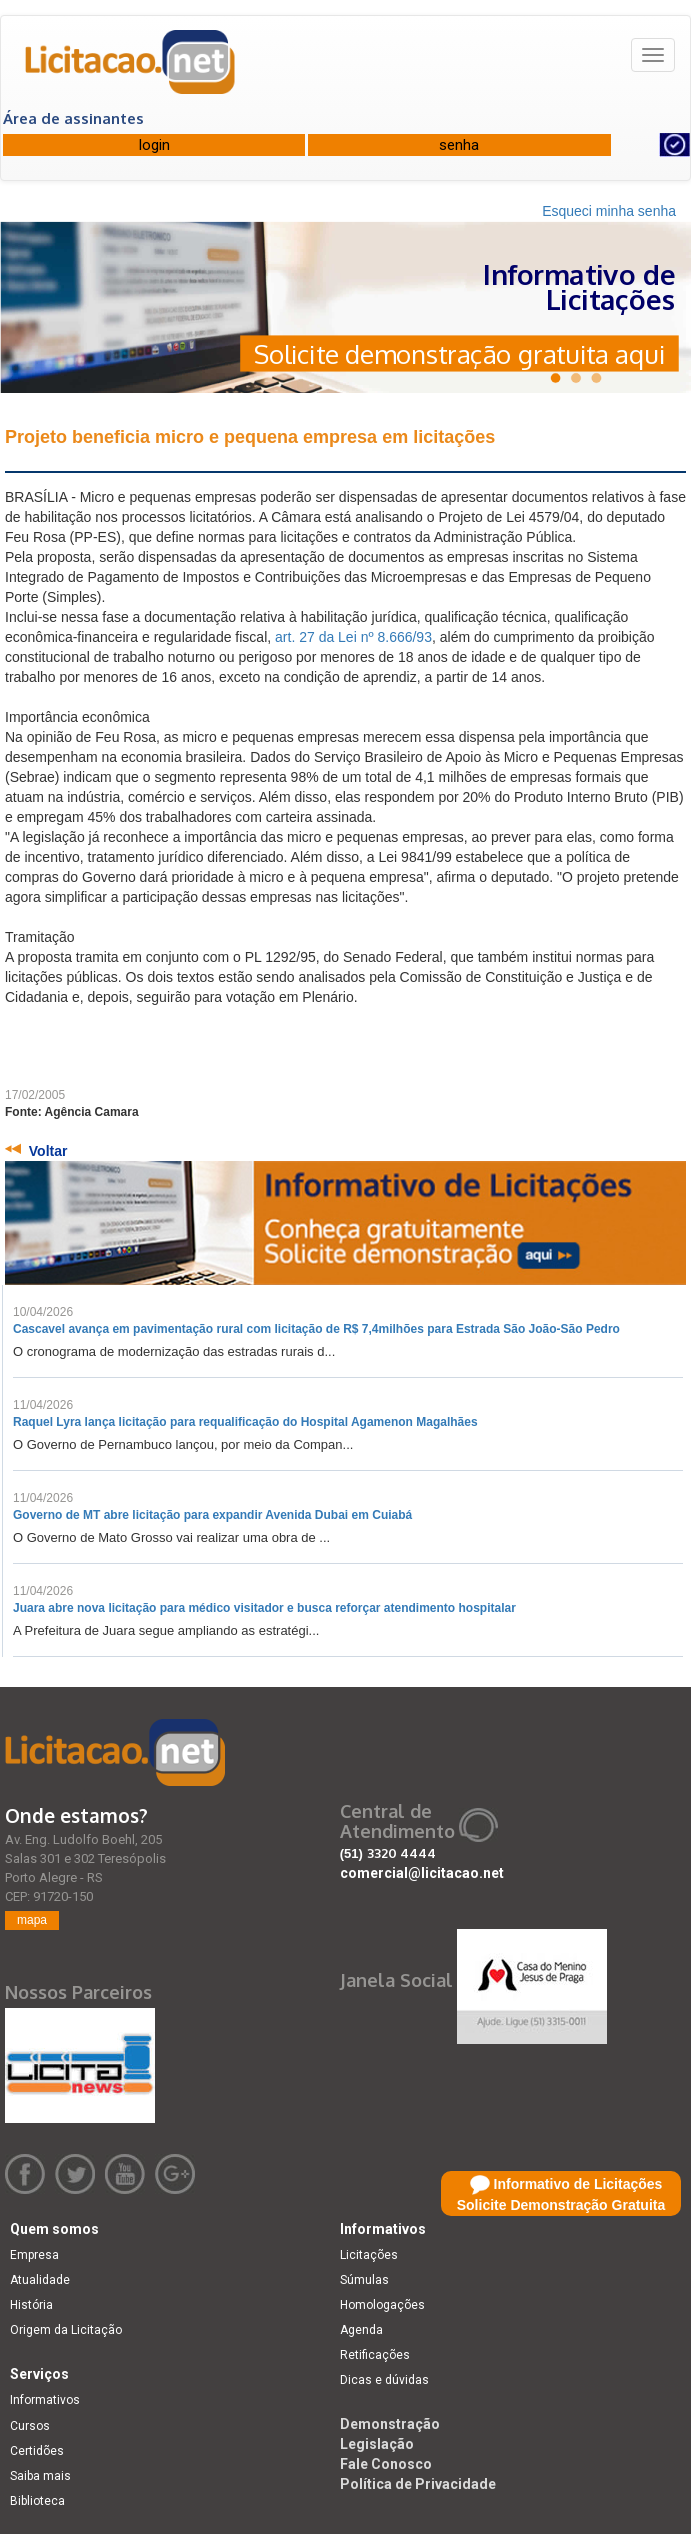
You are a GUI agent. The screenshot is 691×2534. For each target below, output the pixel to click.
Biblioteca (37, 2501)
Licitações (369, 2255)
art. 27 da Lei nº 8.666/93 (353, 637)
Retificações (375, 2355)
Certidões (37, 2451)
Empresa (34, 2255)
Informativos (45, 2400)
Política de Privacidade (418, 2484)
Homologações (382, 2305)
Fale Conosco (386, 2464)
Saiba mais (40, 2476)
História (31, 2305)
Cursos (30, 2426)
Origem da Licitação (66, 2330)
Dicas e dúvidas (384, 2380)
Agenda (361, 2330)
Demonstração (390, 2424)
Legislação (377, 2444)
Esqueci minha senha (609, 211)
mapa (32, 1920)
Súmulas (364, 2280)
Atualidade (40, 2280)
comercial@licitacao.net (422, 1873)
